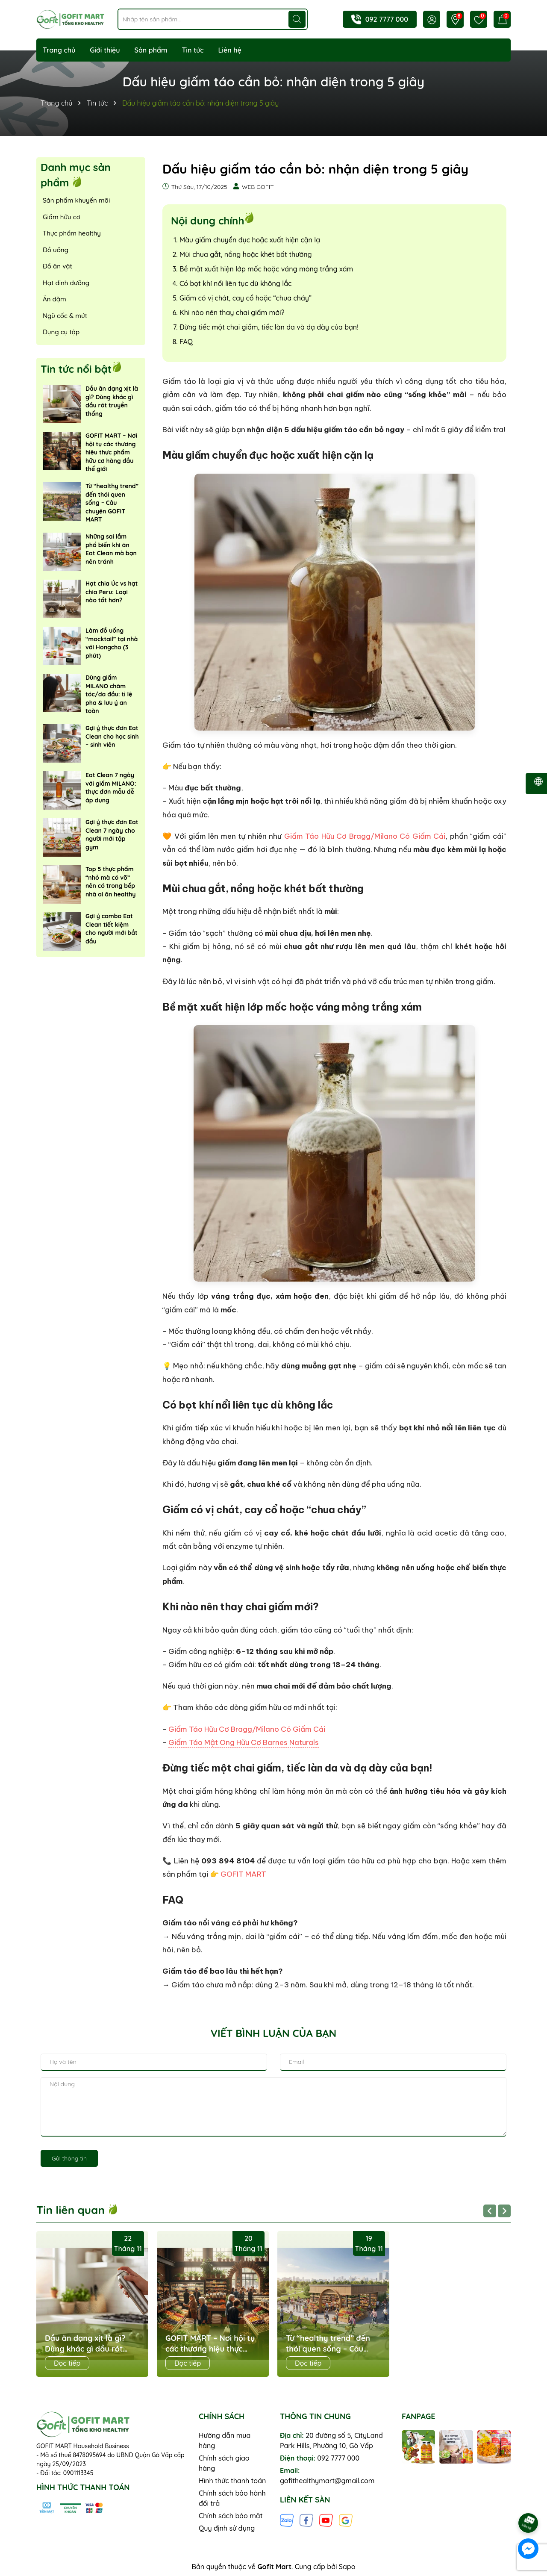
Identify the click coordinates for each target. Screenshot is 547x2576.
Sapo (347, 2566)
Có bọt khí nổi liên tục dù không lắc (235, 283)
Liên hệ (229, 50)
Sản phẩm (151, 50)
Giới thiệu (105, 50)
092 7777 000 (386, 19)
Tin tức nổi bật (76, 369)
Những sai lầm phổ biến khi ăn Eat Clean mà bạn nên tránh (111, 549)
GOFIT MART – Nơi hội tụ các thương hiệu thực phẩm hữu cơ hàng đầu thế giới (111, 452)
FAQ (186, 341)
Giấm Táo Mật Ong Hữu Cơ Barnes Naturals (243, 1742)
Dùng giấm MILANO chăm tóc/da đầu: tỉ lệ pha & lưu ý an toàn (108, 694)
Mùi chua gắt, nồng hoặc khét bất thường (245, 254)
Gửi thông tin (69, 2158)
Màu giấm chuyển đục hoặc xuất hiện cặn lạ (249, 240)
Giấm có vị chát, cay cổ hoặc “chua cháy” (245, 298)
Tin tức (192, 50)
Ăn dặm (54, 299)
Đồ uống (55, 250)
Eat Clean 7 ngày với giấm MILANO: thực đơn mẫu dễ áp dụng (110, 787)
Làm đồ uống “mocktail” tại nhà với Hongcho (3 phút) (111, 643)
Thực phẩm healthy (72, 233)
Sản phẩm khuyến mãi (76, 200)
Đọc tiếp (67, 2363)
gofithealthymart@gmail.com (327, 2480)
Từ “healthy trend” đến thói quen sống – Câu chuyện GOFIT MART (111, 502)
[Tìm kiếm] (297, 19)
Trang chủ (59, 50)
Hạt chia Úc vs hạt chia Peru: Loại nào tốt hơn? (111, 592)
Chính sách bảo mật (231, 2515)
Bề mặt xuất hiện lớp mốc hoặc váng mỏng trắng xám (266, 269)
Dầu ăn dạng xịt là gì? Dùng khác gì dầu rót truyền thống (111, 401)
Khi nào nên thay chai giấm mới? (232, 312)
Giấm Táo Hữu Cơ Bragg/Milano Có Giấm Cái (365, 836)
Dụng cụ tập (61, 332)
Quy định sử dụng (227, 2528)
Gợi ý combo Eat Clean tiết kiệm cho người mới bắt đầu (111, 928)
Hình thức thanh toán (232, 2480)
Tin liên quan (77, 2210)
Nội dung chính (207, 220)
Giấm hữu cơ (61, 217)
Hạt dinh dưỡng (66, 283)
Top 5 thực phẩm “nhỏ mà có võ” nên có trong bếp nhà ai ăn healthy (110, 881)
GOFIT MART (243, 1874)
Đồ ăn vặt (57, 266)
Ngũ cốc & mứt (65, 316)
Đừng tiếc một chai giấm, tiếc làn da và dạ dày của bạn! (269, 327)
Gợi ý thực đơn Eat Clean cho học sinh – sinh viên (112, 736)
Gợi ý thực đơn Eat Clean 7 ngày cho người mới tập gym (111, 834)
